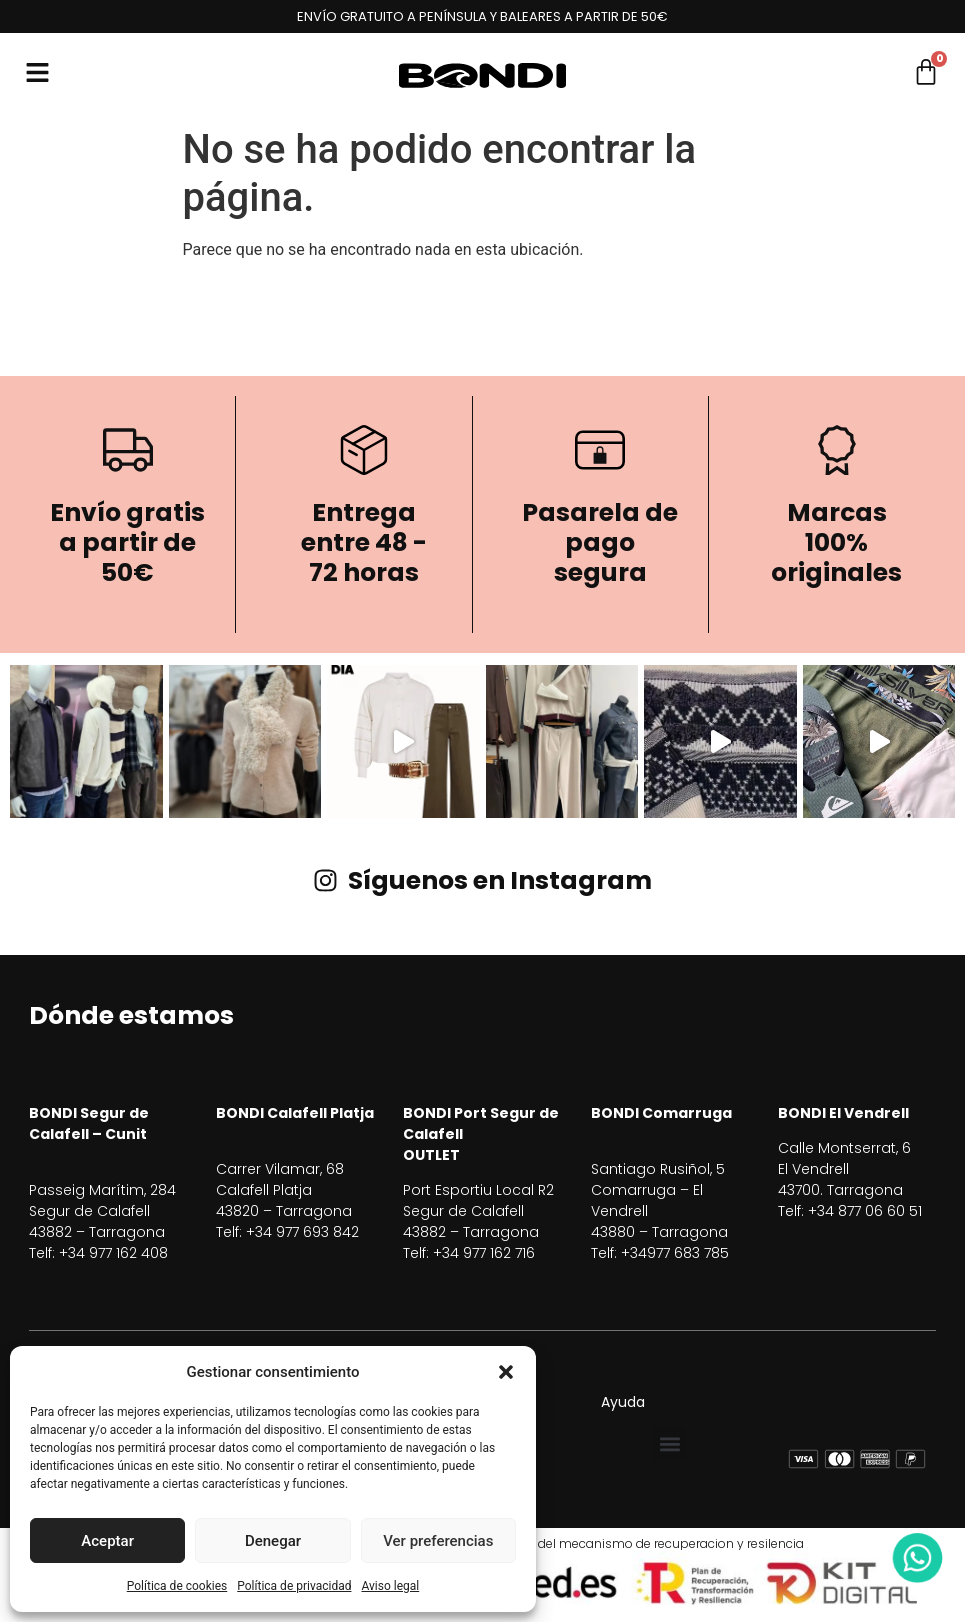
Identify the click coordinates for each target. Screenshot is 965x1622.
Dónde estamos (131, 1015)
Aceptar (107, 1541)
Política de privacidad (294, 1586)
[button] (506, 1372)
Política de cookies (177, 1586)
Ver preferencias (438, 1541)
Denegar (273, 1541)
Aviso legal (390, 1586)
